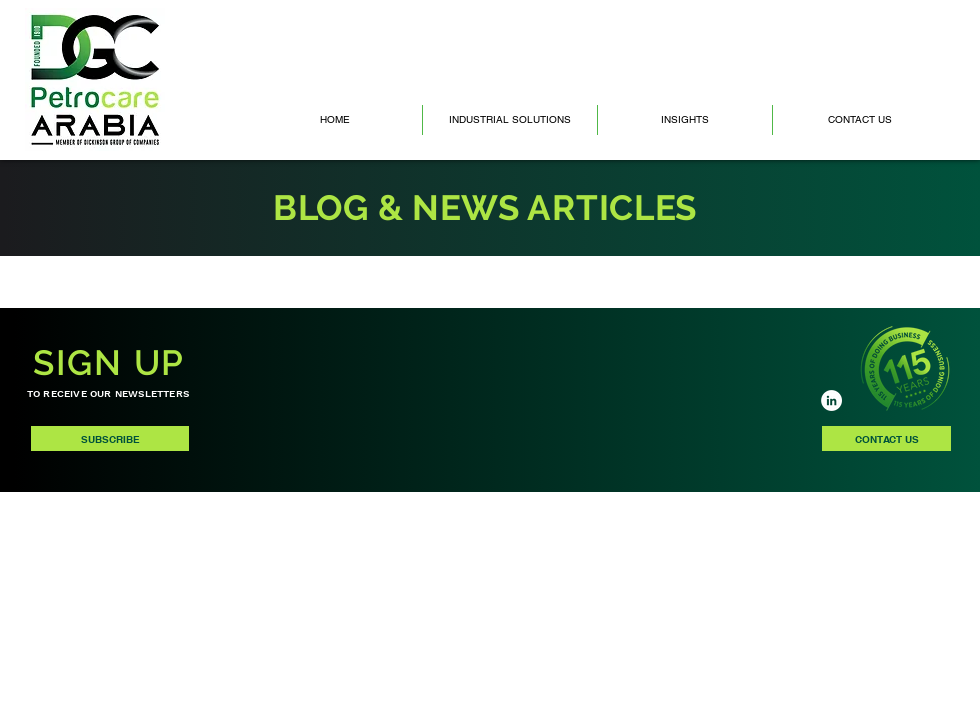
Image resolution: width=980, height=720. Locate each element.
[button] (684, 120)
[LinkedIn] (831, 400)
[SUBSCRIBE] (110, 438)
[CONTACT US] (886, 438)
